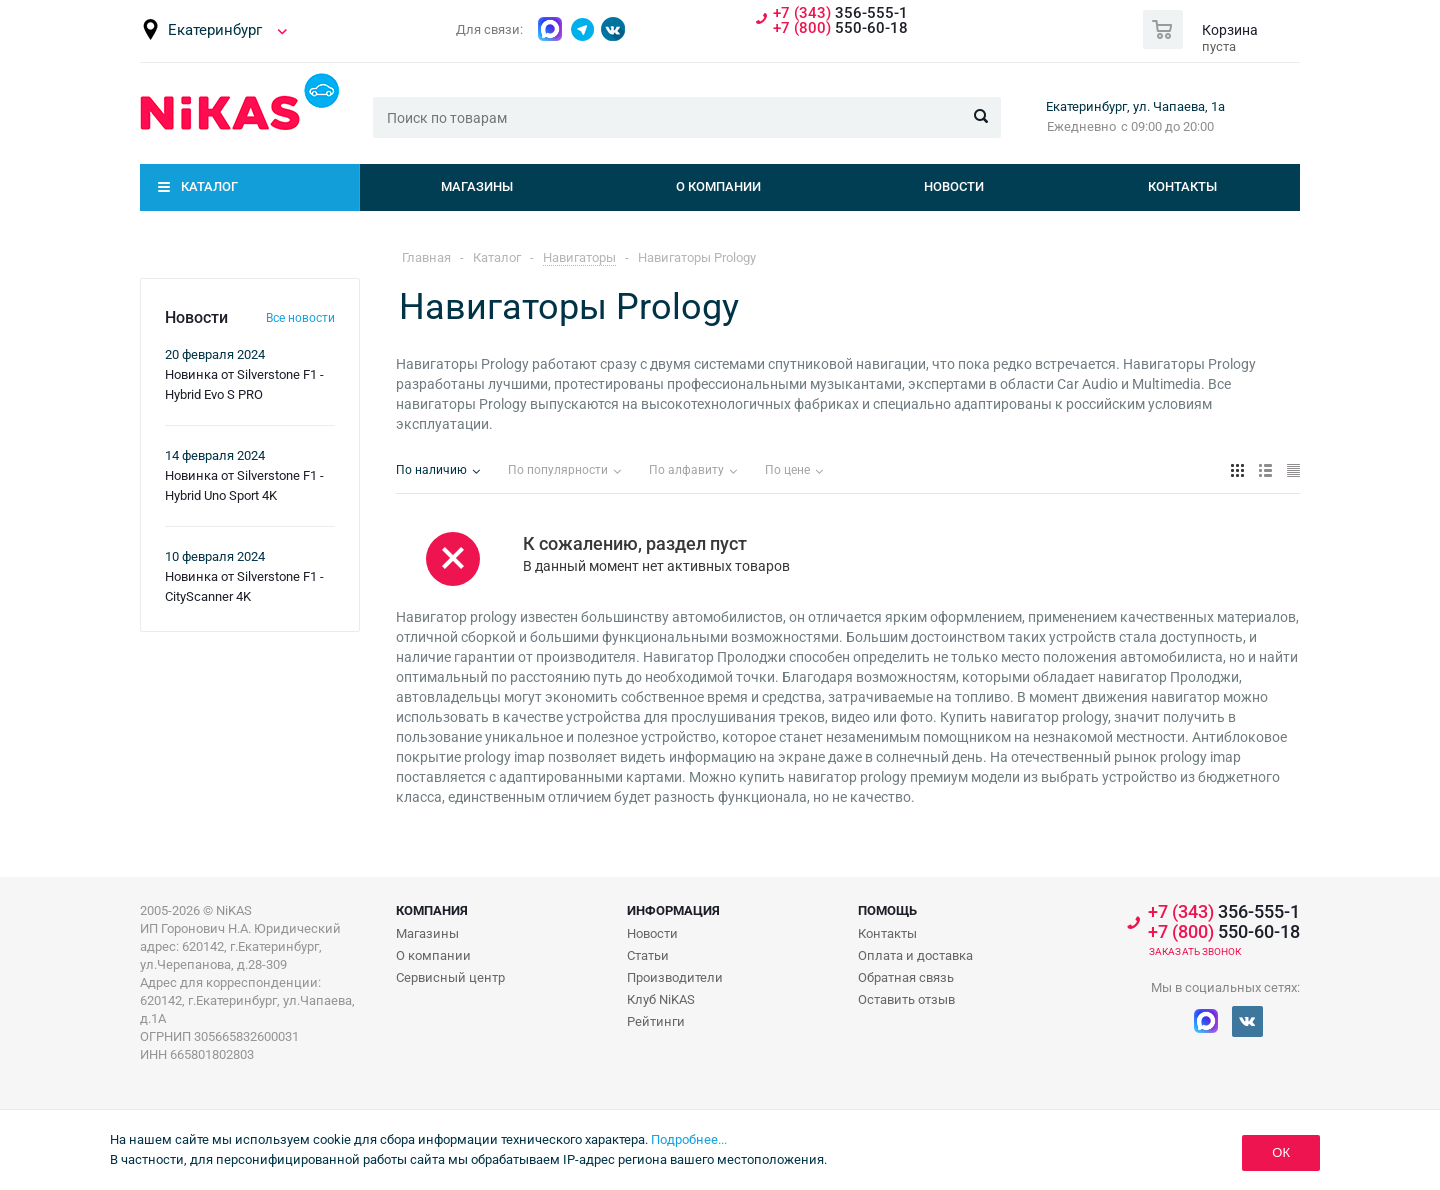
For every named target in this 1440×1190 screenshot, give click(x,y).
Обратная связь (906, 977)
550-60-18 (840, 28)
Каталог (209, 186)
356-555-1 (840, 13)
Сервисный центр (450, 977)
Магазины (477, 186)
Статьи (648, 955)
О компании (718, 186)
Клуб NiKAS (661, 999)
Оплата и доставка (915, 955)
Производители (675, 977)
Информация (673, 910)
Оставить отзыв (906, 999)
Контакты (1182, 186)
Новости (954, 186)
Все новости (300, 318)
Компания (432, 910)
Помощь (887, 910)
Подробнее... (689, 1139)
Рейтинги (656, 1021)
